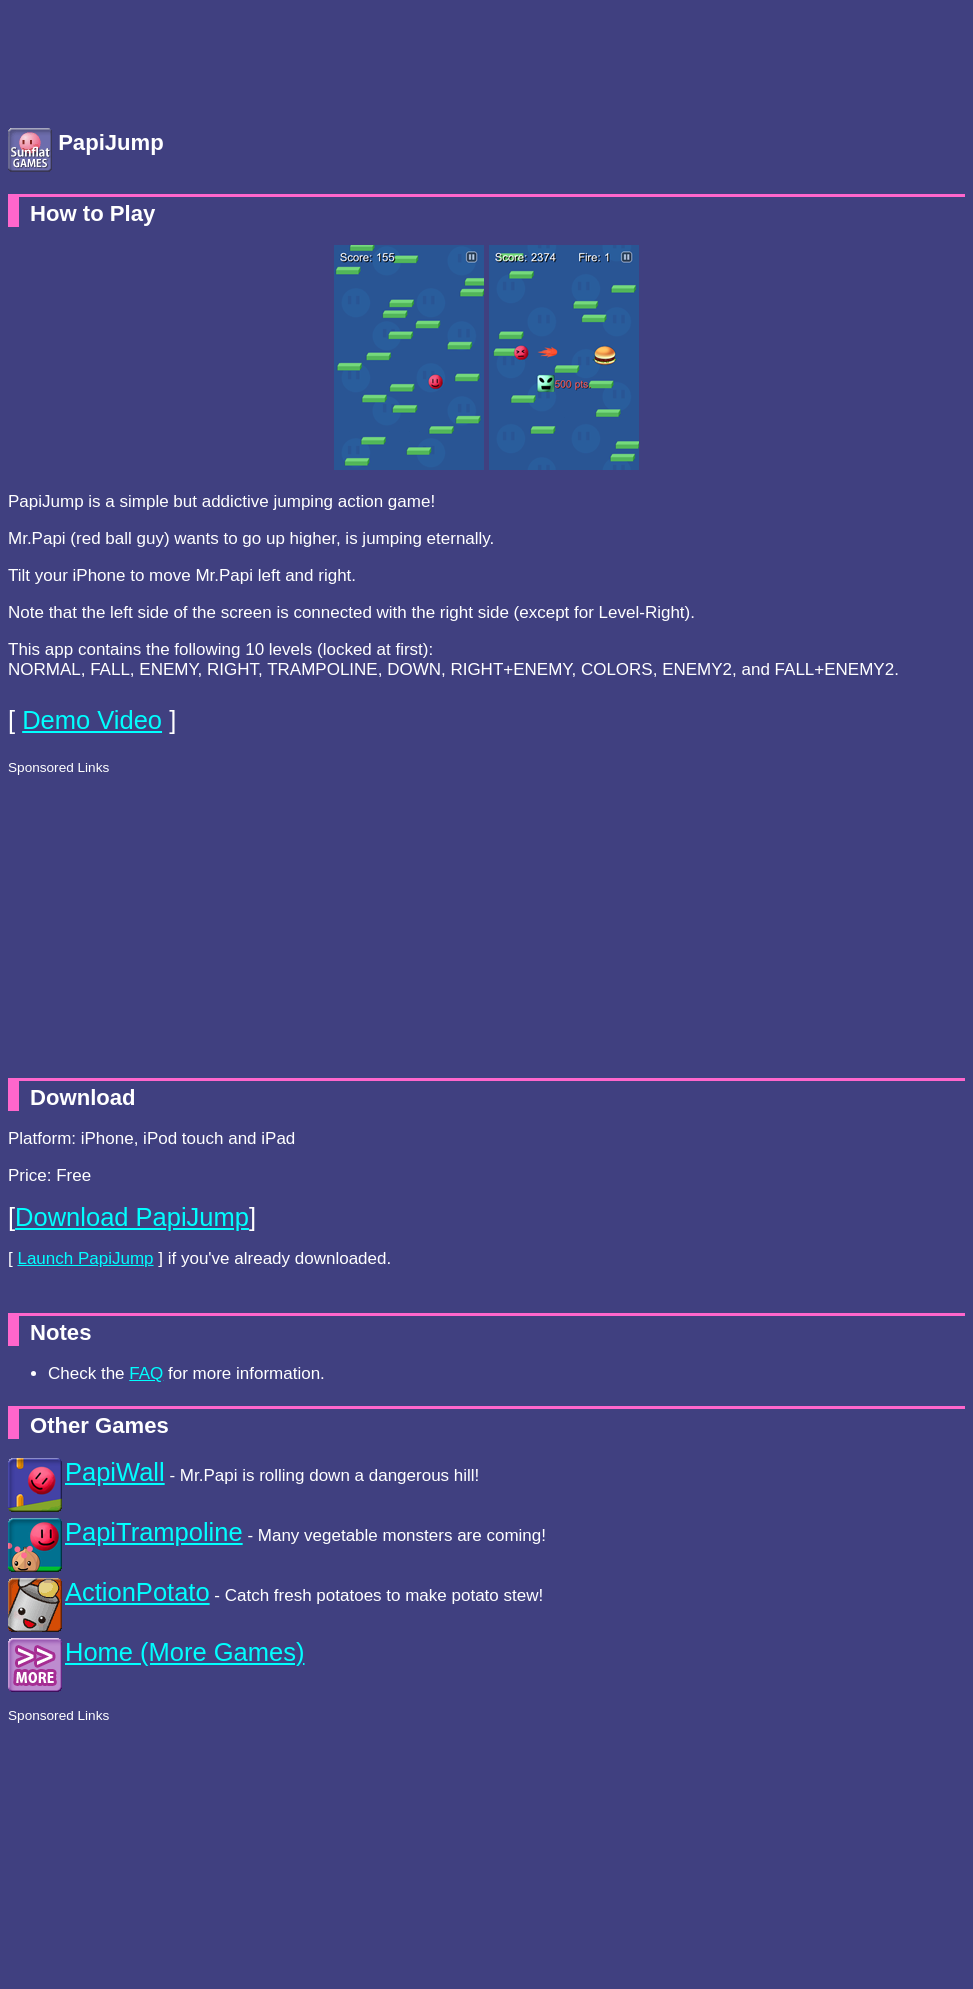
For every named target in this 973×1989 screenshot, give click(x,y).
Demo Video (92, 720)
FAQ (146, 1373)
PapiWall (115, 1472)
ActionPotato (137, 1592)
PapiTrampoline (154, 1532)
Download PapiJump (132, 1217)
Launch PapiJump (85, 1258)
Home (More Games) (184, 1652)
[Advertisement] (168, 58)
